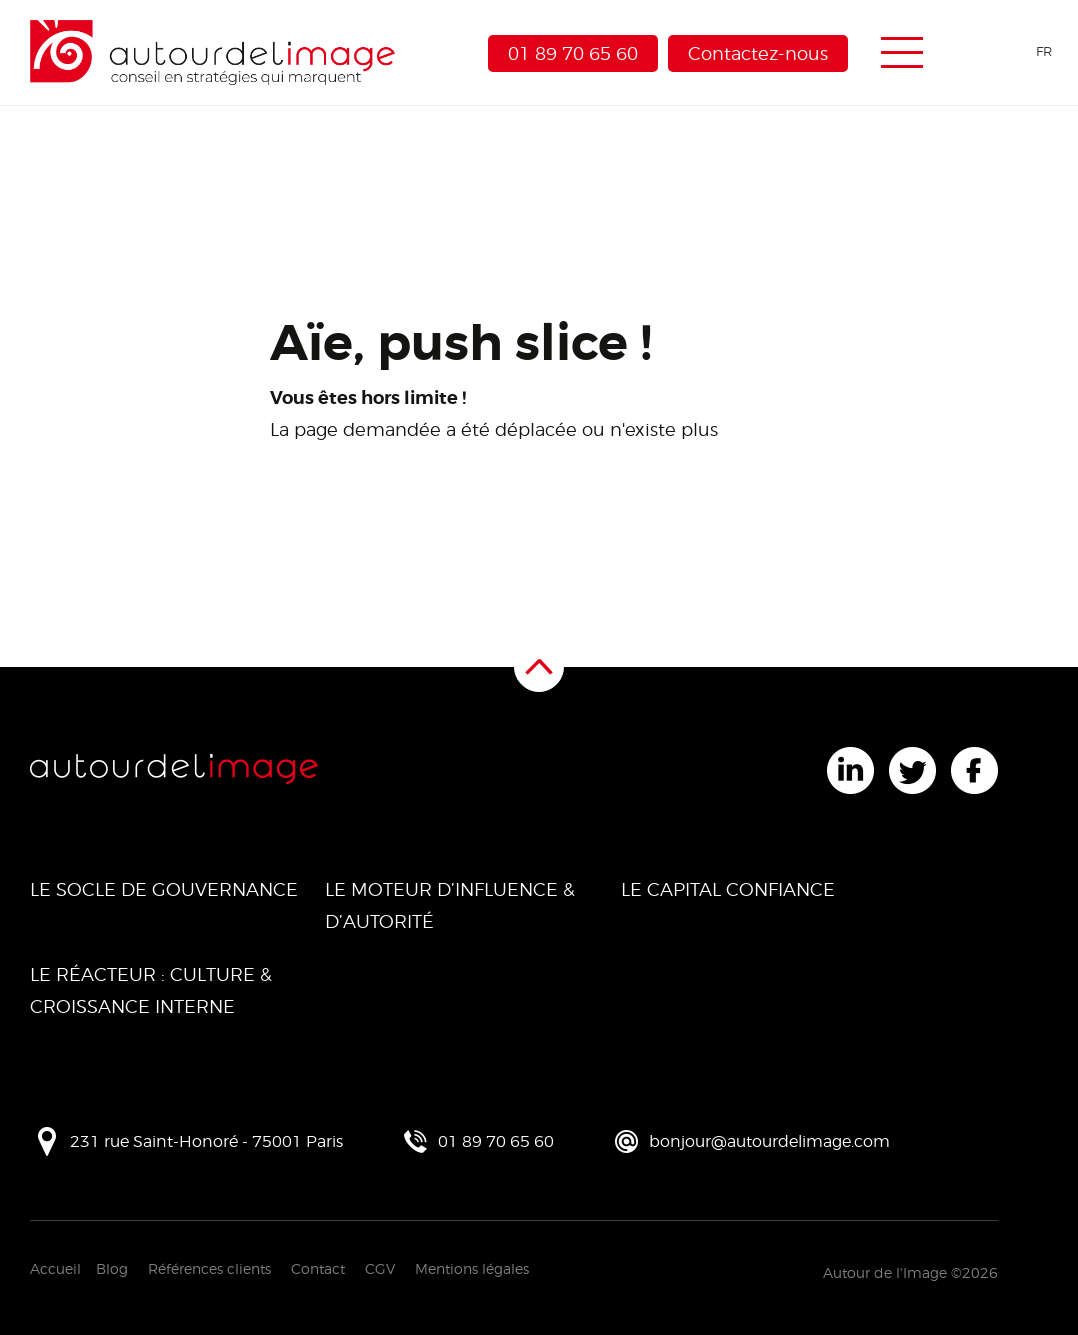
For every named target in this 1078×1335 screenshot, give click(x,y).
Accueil (55, 1268)
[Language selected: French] (1010, 51)
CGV (380, 1268)
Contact (318, 1268)
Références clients (209, 1268)
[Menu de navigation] (902, 53)
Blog (112, 1268)
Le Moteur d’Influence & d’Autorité (450, 905)
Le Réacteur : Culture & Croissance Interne (151, 990)
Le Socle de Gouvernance (164, 889)
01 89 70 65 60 (573, 53)
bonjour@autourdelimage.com (769, 1141)
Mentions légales (472, 1268)
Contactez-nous (758, 53)
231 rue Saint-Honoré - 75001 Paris (206, 1141)
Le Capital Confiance (728, 889)
